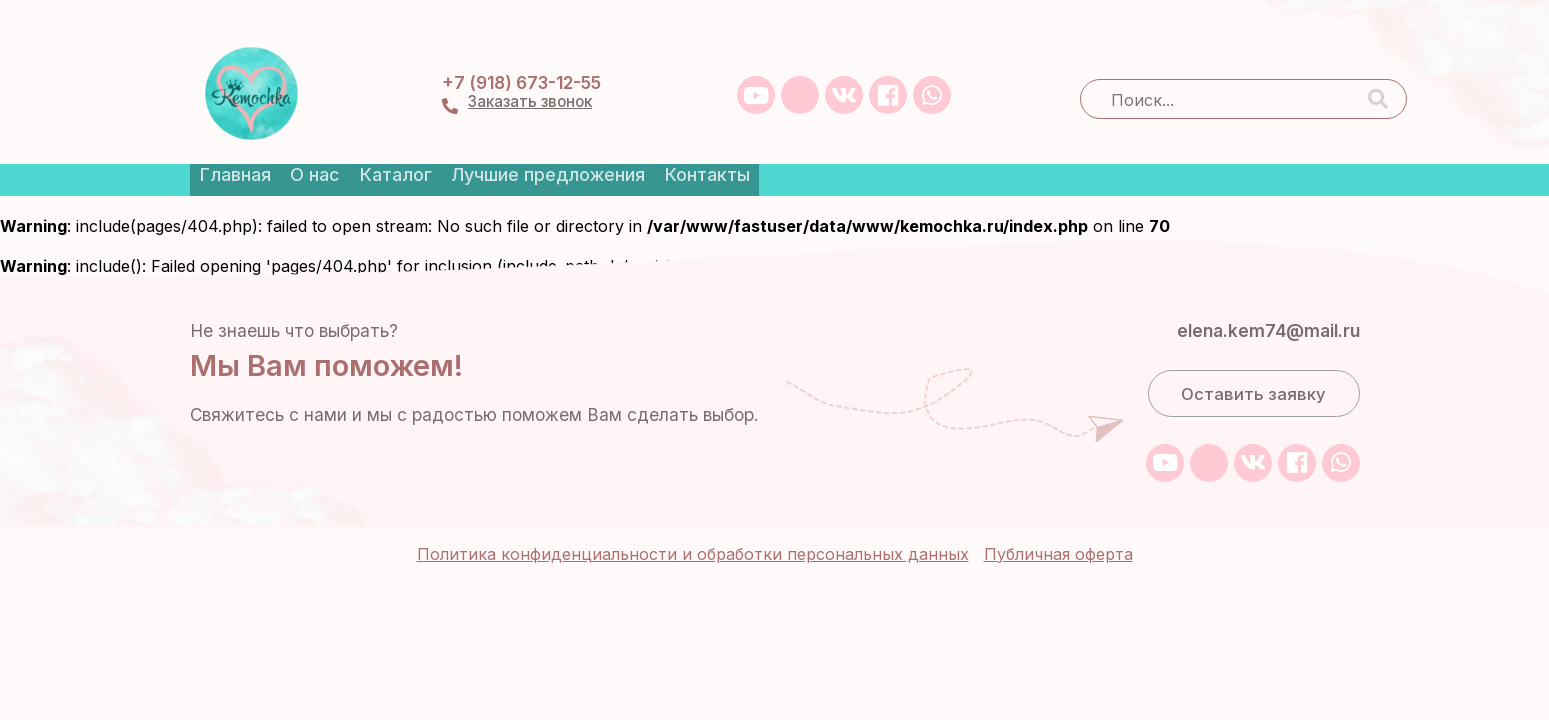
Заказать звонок (987, 72)
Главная (225, 142)
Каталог (407, 142)
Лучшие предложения (570, 142)
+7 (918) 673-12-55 (980, 50)
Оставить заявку (1253, 350)
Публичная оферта (1058, 499)
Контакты (739, 142)
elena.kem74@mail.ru (1255, 284)
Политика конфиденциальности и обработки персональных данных (693, 499)
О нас (316, 142)
